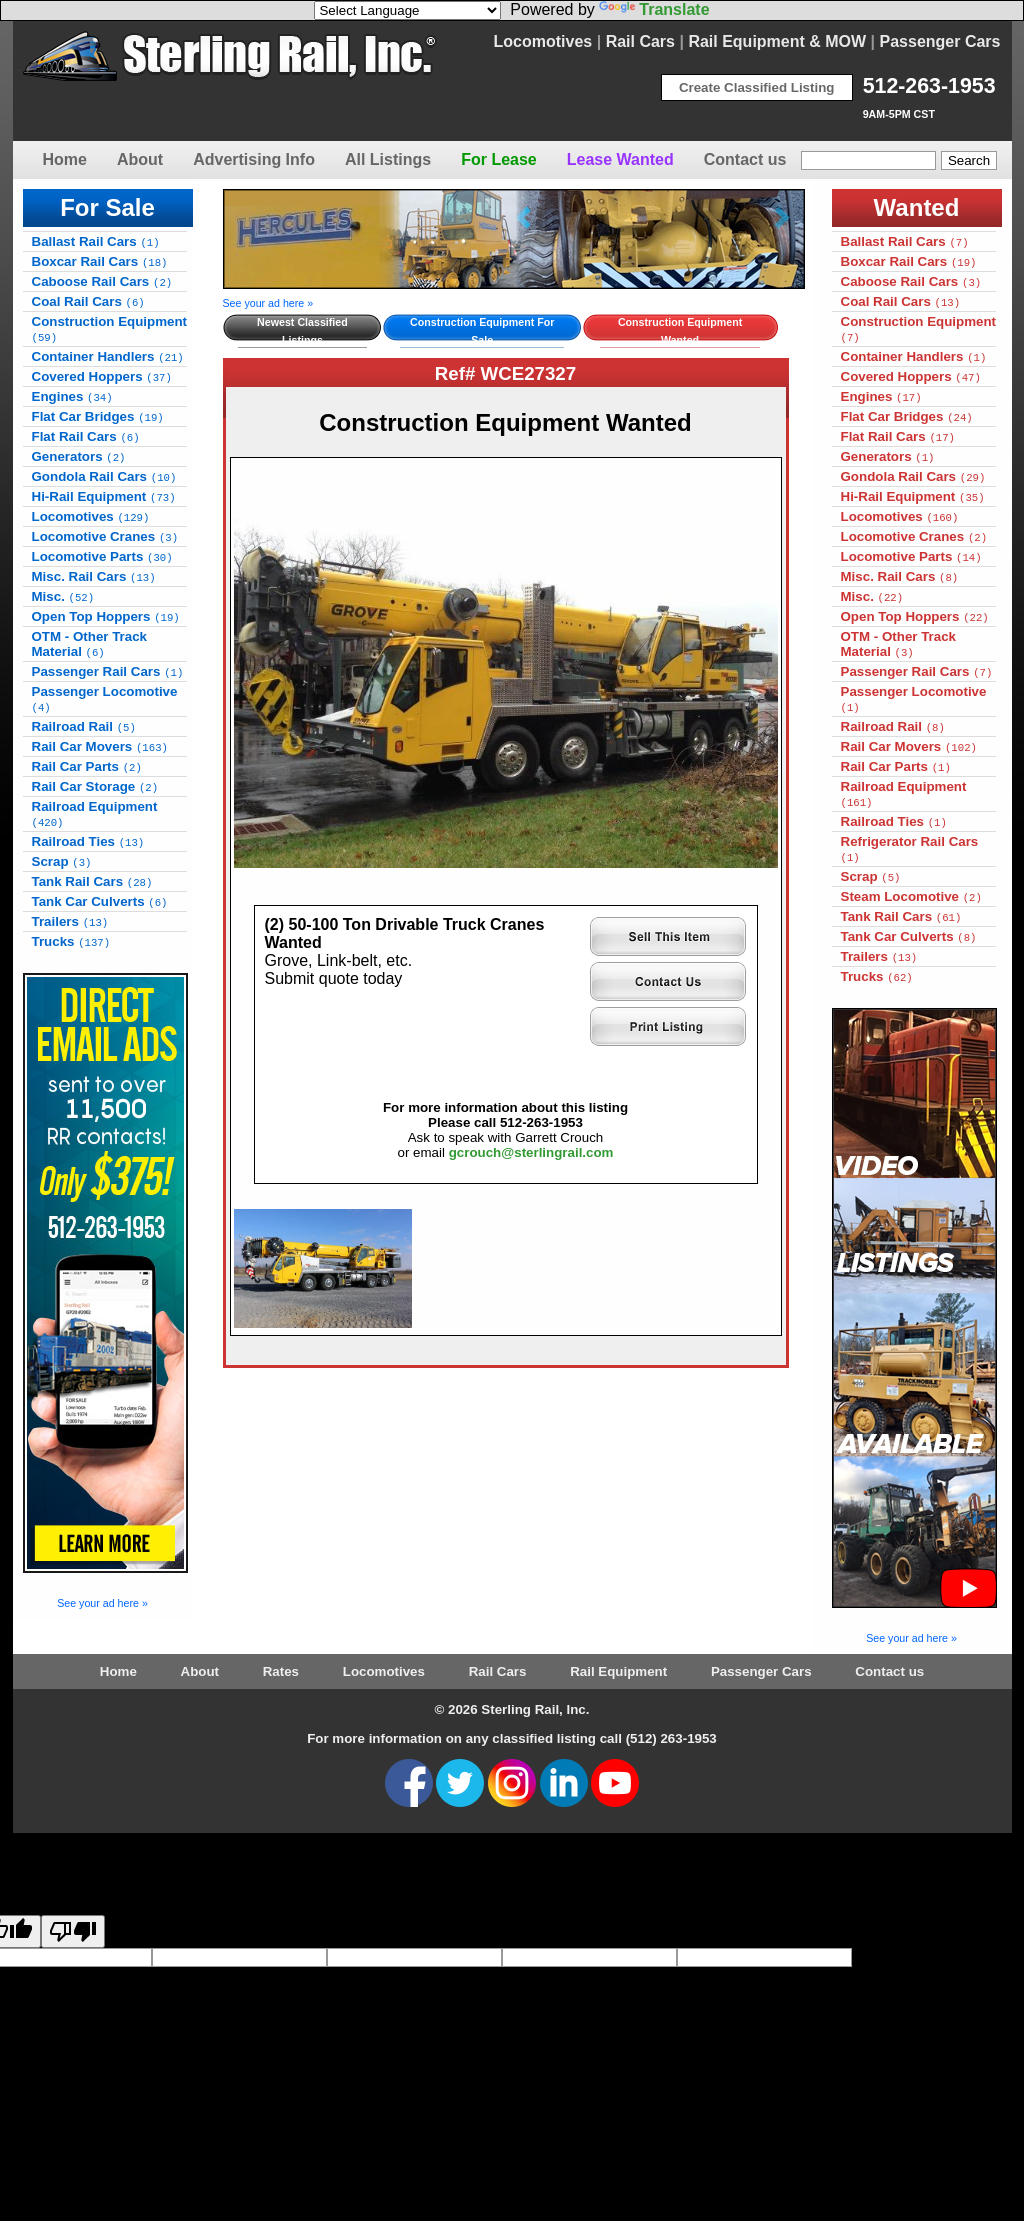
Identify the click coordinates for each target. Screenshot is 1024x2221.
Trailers (70, 921)
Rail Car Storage (95, 786)
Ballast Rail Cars (96, 241)
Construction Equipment (110, 329)
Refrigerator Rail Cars (910, 849)
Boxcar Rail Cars (100, 261)
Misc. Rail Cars (94, 576)
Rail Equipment (618, 1671)
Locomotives (543, 41)
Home (65, 159)
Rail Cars (640, 41)
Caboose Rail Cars (102, 281)
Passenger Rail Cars (108, 671)
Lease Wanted (620, 159)
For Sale (107, 207)
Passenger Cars (940, 41)
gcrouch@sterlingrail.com (531, 1152)
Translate (654, 9)
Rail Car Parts (87, 766)
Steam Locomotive (911, 896)
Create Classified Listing (757, 87)
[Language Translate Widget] (407, 10)
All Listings (388, 159)
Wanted (917, 207)
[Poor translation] (73, 1931)
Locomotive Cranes (105, 536)
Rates (281, 1671)
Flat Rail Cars (86, 436)
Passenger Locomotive (105, 699)
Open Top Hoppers (106, 616)
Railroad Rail (84, 726)
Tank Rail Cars (92, 881)
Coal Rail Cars (88, 301)
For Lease (499, 159)
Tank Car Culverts (100, 901)
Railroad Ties (88, 841)
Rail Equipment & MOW (777, 41)
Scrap (62, 861)
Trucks (71, 941)
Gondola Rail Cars (104, 476)
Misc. (63, 596)
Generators (79, 456)
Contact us (745, 159)
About (140, 159)
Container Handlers (108, 356)
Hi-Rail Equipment (104, 496)
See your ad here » (102, 1603)
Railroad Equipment (95, 814)
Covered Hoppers (102, 376)
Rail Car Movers (100, 746)
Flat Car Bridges (98, 416)
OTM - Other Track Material (90, 644)
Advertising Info (254, 159)
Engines (72, 396)
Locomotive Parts (102, 556)
